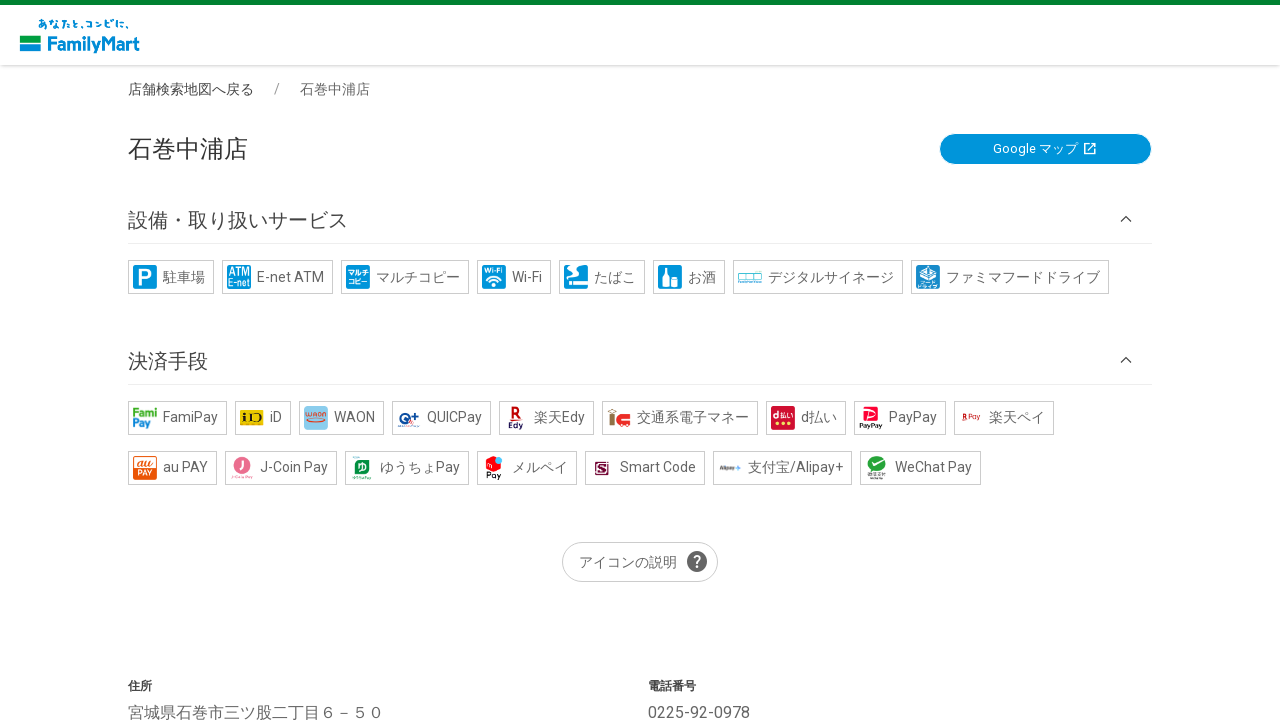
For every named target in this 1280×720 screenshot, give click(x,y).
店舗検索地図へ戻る (191, 89)
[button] (640, 219)
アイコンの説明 (644, 562)
